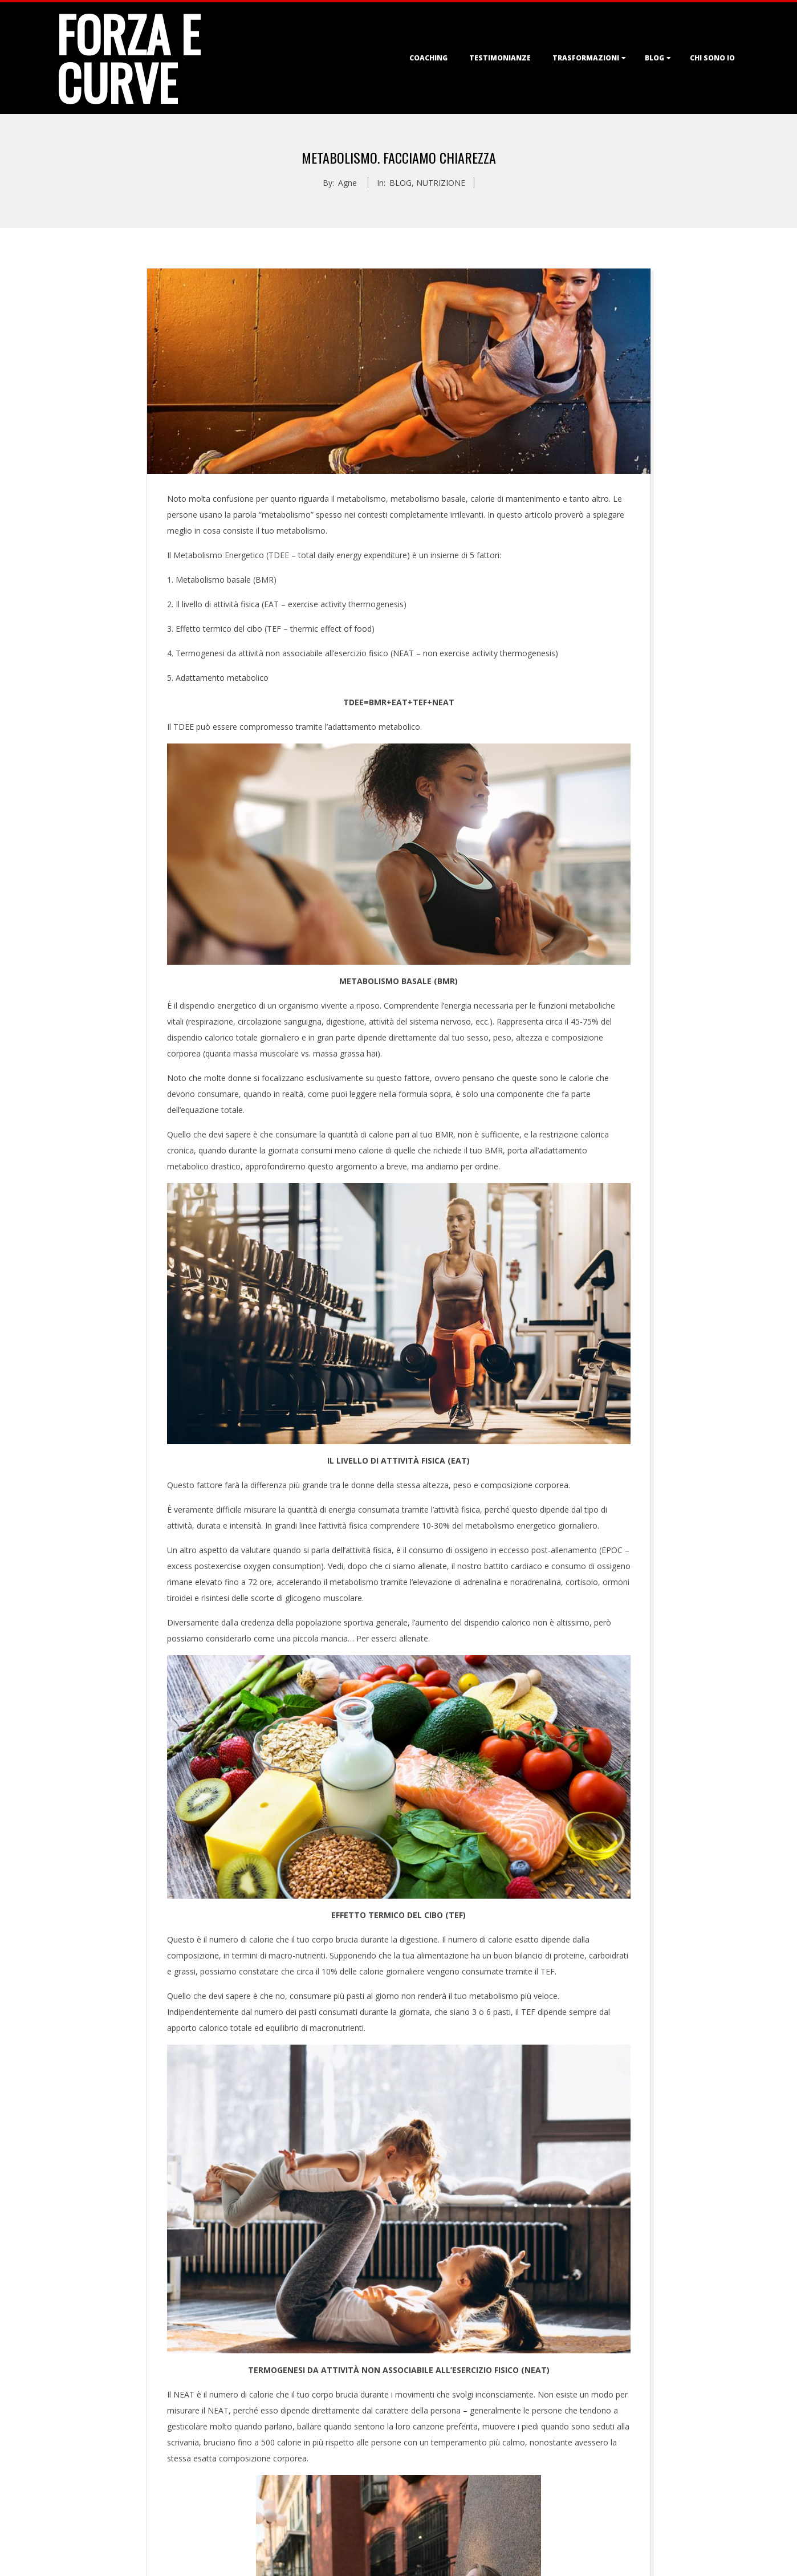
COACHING (428, 58)
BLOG (654, 58)
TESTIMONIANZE (500, 58)
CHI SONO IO (712, 58)
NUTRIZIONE (440, 182)
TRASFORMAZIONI (585, 58)
